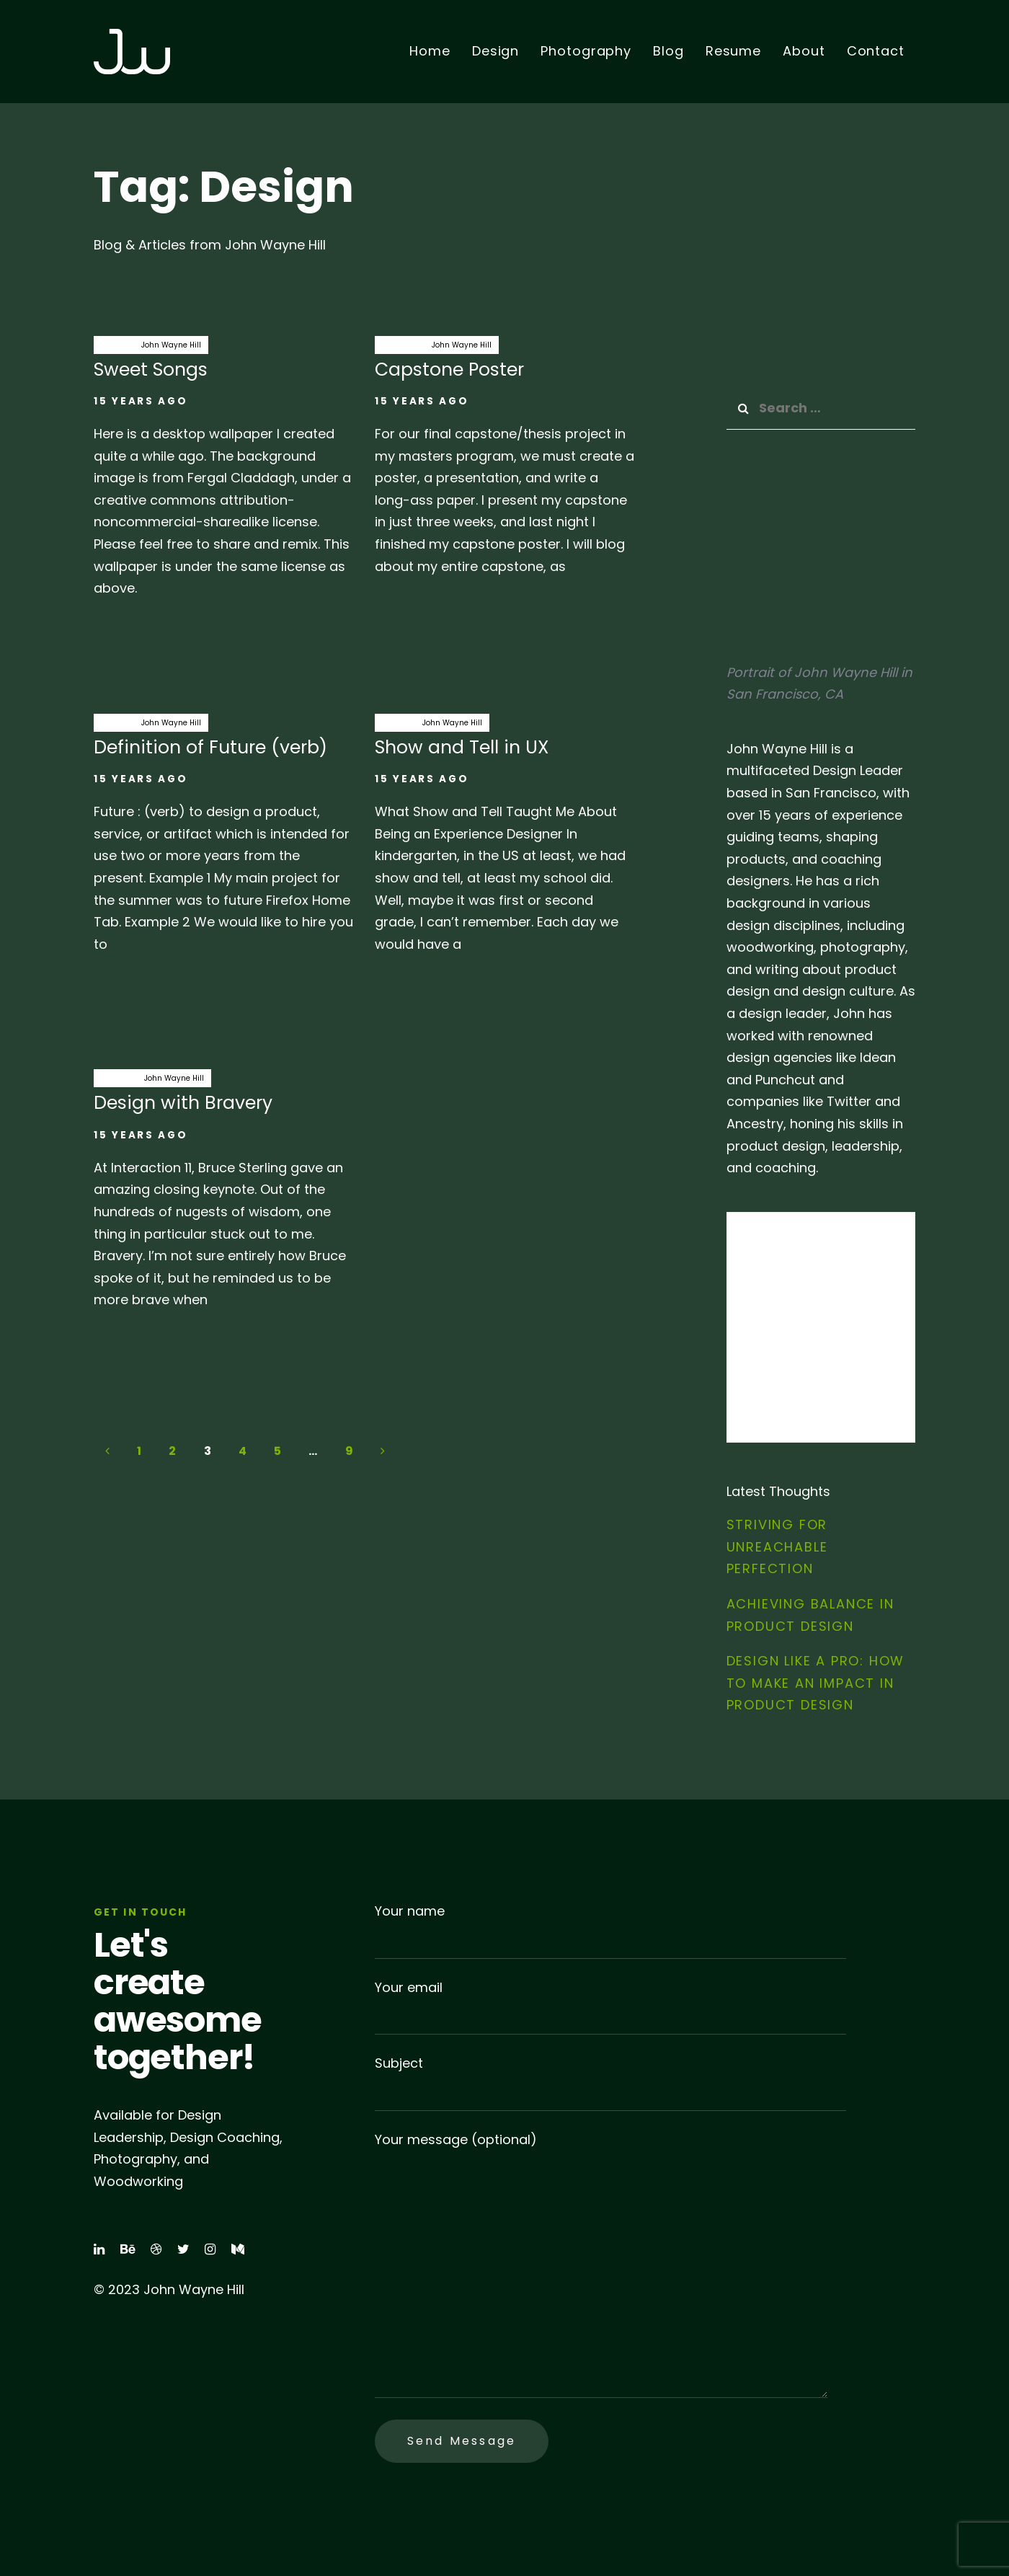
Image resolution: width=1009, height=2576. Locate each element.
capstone (399, 345)
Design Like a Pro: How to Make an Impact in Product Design (815, 1683)
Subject (610, 2082)
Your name (610, 1930)
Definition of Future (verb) (223, 841)
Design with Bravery (223, 1196)
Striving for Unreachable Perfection (777, 1546)
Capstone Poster (504, 463)
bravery (115, 1078)
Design (114, 345)
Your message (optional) (601, 2264)
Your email (610, 2006)
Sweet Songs (223, 474)
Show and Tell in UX (504, 841)
